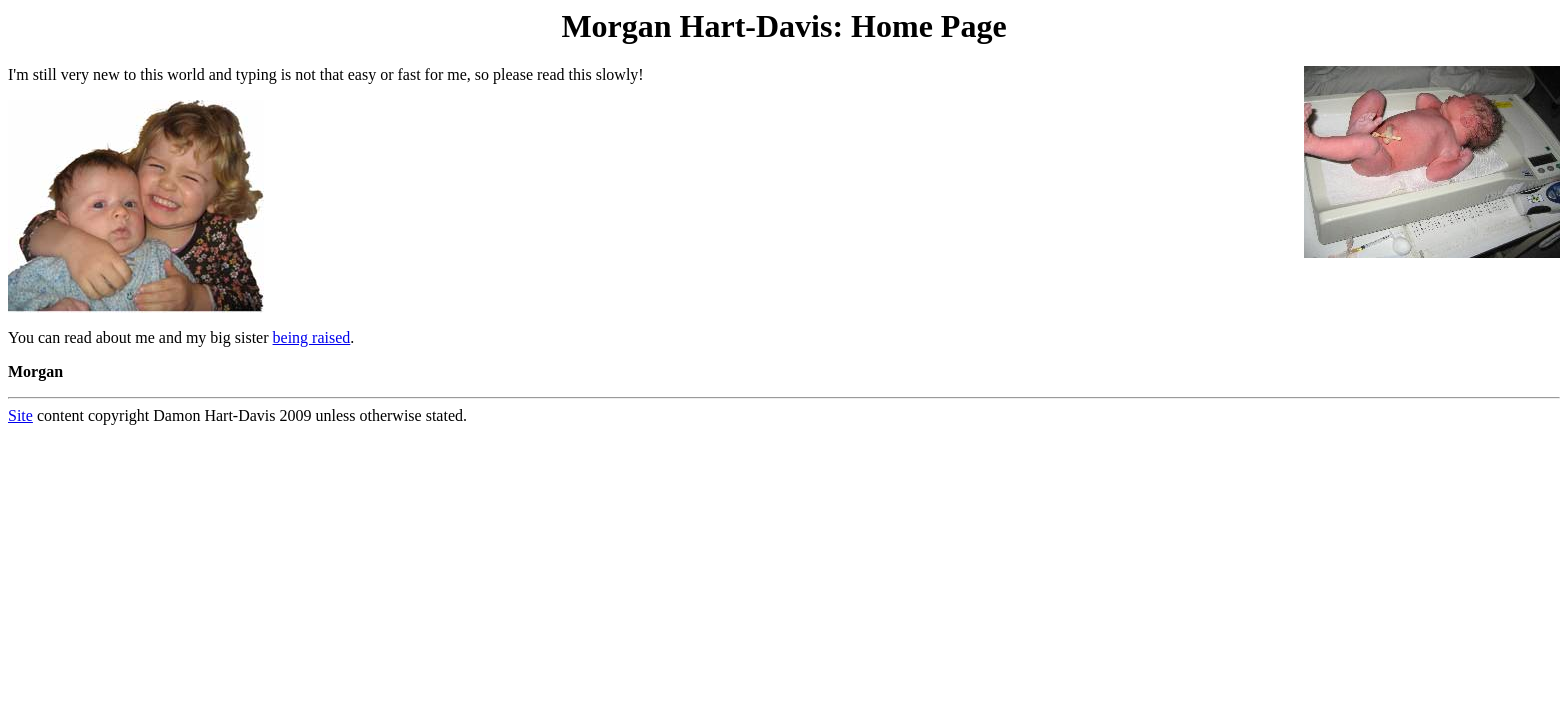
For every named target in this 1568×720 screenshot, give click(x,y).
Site (20, 415)
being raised (312, 337)
